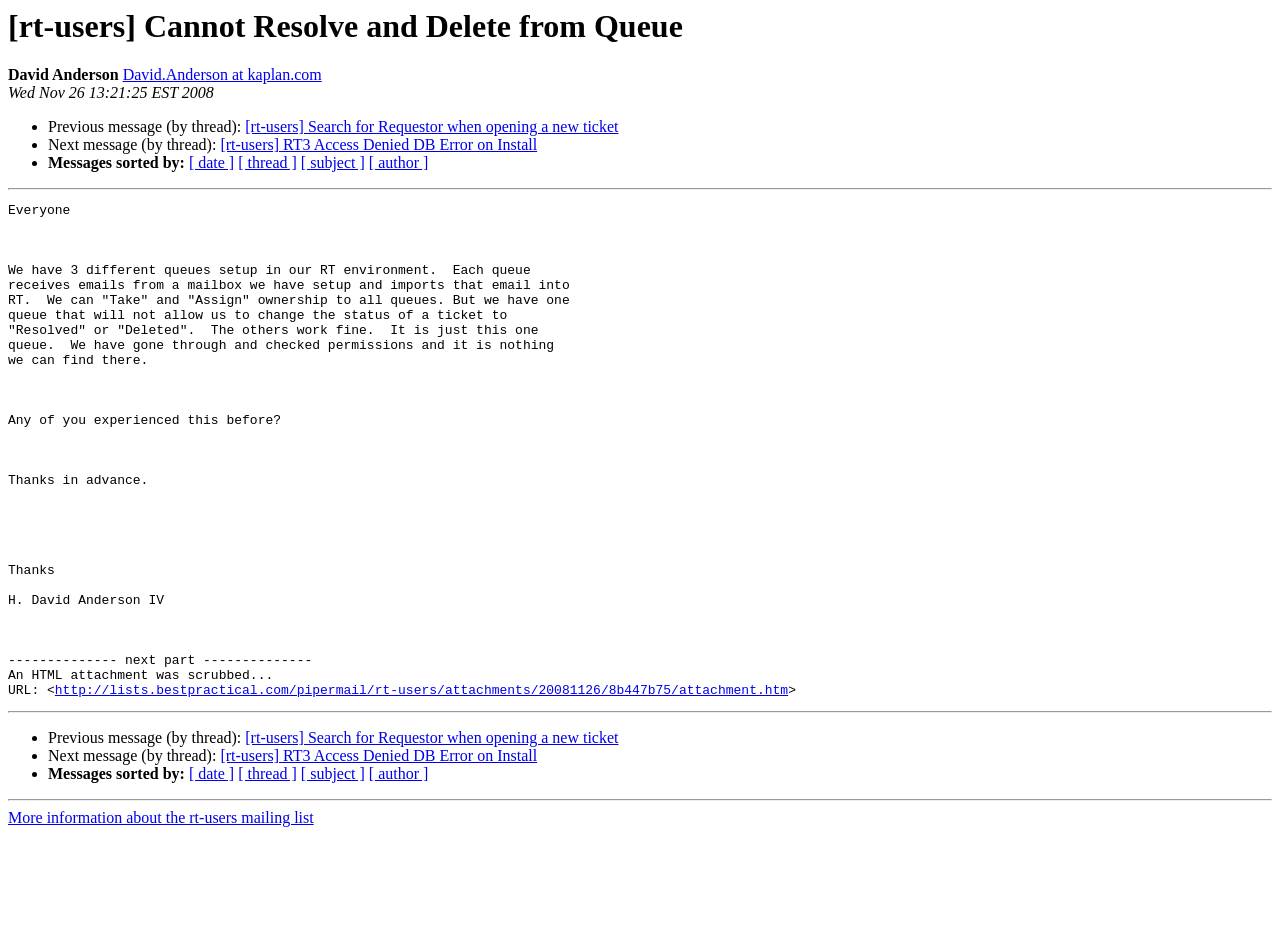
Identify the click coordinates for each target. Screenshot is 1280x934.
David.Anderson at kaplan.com (222, 74)
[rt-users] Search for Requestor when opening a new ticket (431, 126)
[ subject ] (333, 162)
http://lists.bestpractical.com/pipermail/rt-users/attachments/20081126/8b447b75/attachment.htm (421, 788)
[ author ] (399, 162)
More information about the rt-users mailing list (161, 916)
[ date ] (211, 162)
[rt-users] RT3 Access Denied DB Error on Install (378, 144)
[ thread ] (267, 162)
